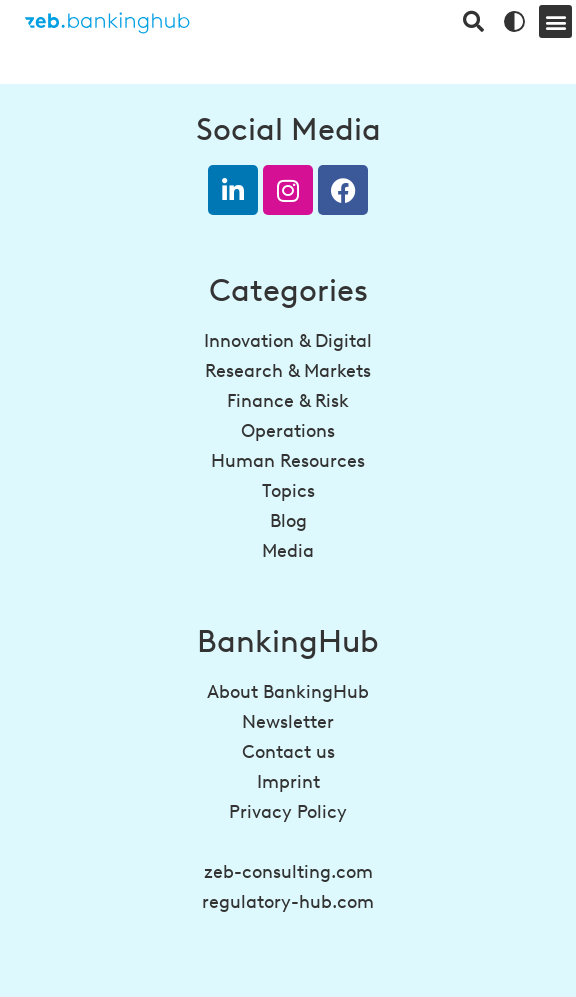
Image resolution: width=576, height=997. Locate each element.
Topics (288, 491)
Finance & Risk (288, 401)
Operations (288, 431)
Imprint (288, 782)
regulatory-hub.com (288, 902)
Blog (288, 521)
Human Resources (288, 461)
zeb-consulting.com (288, 872)
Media (288, 551)
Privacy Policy (288, 812)
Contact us (288, 752)
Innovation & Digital (288, 341)
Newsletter (288, 722)
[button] (555, 21)
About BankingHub (288, 692)
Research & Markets (288, 371)
